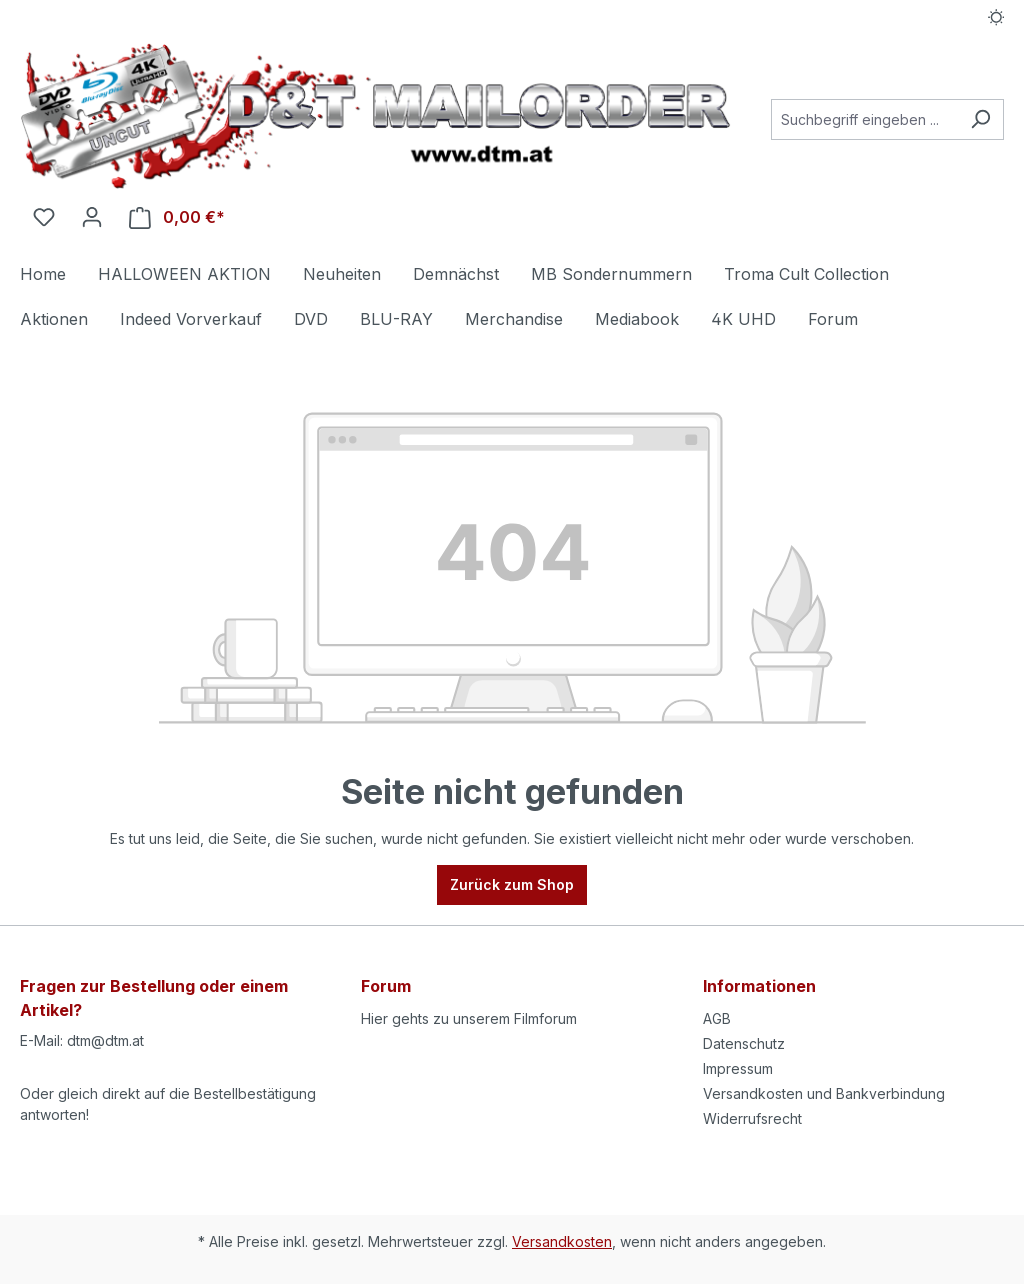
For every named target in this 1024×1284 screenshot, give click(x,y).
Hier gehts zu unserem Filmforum (469, 1018)
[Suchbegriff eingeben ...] (864, 119)
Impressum (738, 1068)
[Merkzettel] (44, 217)
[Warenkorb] (177, 217)
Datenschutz (744, 1043)
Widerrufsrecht (752, 1118)
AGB (717, 1018)
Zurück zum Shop (512, 884)
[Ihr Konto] (92, 217)
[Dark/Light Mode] (996, 17)
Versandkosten (562, 1241)
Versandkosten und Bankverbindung (824, 1093)
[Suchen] (980, 119)
